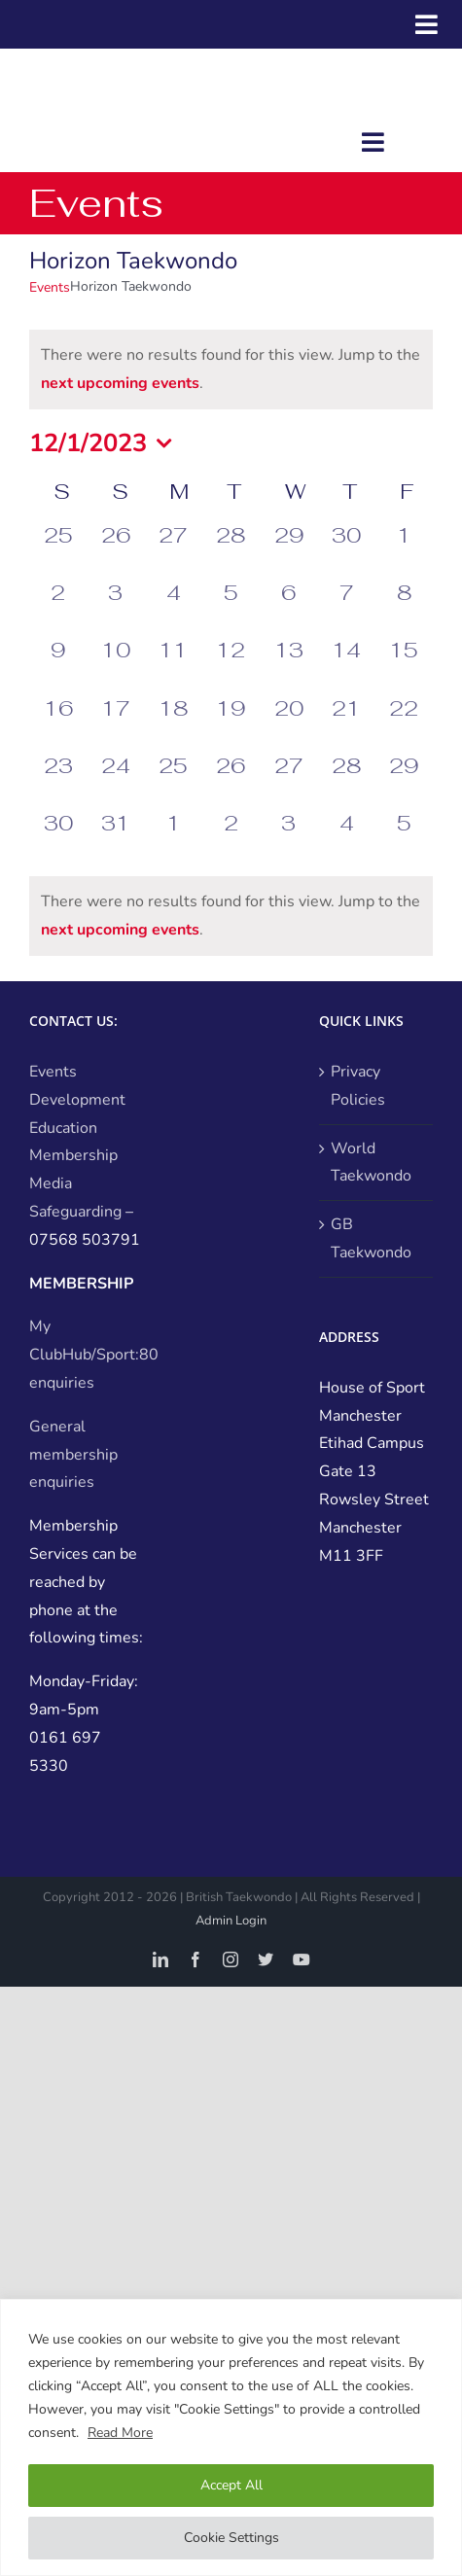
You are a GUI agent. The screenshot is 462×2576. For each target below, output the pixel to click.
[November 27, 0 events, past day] (173, 550)
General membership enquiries (73, 1455)
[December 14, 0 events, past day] (345, 664)
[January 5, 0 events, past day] (404, 837)
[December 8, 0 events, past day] (404, 607)
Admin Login (231, 1920)
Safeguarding (75, 1211)
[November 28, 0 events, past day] (231, 550)
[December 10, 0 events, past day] (115, 664)
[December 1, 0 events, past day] (404, 550)
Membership (73, 1155)
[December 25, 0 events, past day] (173, 780)
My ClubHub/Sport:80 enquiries (94, 1355)
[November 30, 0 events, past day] (345, 550)
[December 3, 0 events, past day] (115, 607)
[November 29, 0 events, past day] (288, 550)
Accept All (231, 2485)
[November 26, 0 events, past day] (115, 550)
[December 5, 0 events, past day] (231, 607)
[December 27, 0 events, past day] (288, 780)
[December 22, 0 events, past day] (404, 723)
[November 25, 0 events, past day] (58, 550)
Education (63, 1128)
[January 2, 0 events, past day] (231, 837)
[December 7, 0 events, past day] (345, 607)
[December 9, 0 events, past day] (58, 664)
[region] (231, 2437)
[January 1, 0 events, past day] (173, 837)
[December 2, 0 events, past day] (58, 607)
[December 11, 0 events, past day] (173, 664)
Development (77, 1100)
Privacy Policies (358, 1086)
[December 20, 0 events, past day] (288, 723)
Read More (120, 2432)
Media (50, 1183)
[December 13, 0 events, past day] (288, 664)
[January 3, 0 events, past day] (288, 837)
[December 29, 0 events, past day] (404, 780)
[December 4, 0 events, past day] (173, 607)
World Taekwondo (371, 1162)
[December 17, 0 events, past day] (115, 723)
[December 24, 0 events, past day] (115, 780)
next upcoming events (120, 383)
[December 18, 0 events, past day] (173, 723)
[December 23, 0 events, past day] (58, 780)
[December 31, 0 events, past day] (115, 837)
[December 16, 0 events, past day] (58, 723)
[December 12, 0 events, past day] (231, 664)
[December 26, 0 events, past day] (231, 780)
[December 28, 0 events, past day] (345, 780)
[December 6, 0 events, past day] (288, 607)
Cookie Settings (231, 2537)
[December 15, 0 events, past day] (404, 664)
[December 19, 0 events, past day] (231, 723)
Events (49, 287)
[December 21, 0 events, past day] (345, 723)
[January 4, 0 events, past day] (345, 837)
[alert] (231, 369)
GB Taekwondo (371, 1238)
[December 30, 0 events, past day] (58, 837)
